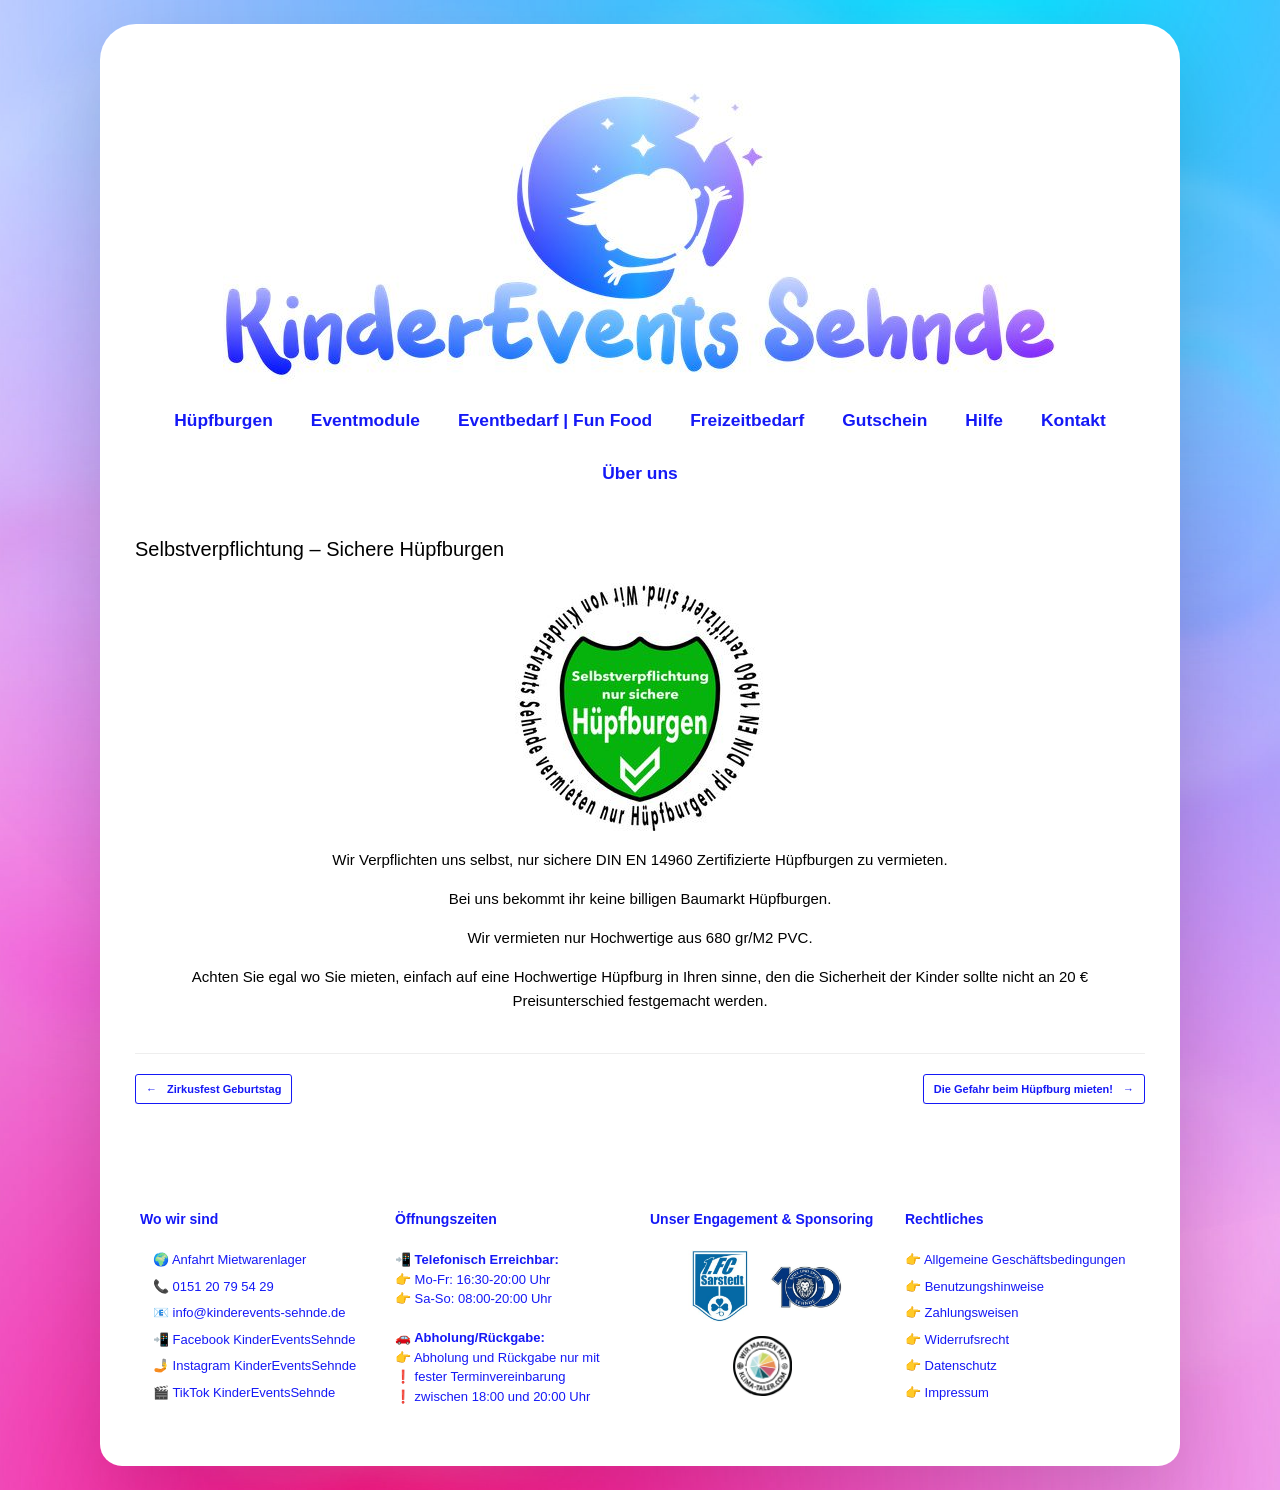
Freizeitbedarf (747, 420)
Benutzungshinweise (984, 1286)
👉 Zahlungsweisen (962, 1312)
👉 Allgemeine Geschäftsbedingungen (1015, 1259)
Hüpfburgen (223, 420)
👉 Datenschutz (951, 1365)
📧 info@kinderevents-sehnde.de (249, 1312)
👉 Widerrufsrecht (957, 1339)
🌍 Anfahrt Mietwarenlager (229, 1259)
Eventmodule (365, 420)
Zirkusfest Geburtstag (213, 1089)
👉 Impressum (947, 1392)
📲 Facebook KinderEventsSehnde (254, 1339)
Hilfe (984, 420)
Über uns (639, 473)
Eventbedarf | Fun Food (555, 420)
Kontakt (1073, 420)
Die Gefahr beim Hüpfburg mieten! (1034, 1089)
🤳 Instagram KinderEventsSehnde (254, 1365)
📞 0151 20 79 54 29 (213, 1286)
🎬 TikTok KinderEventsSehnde (244, 1392)
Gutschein (884, 420)
